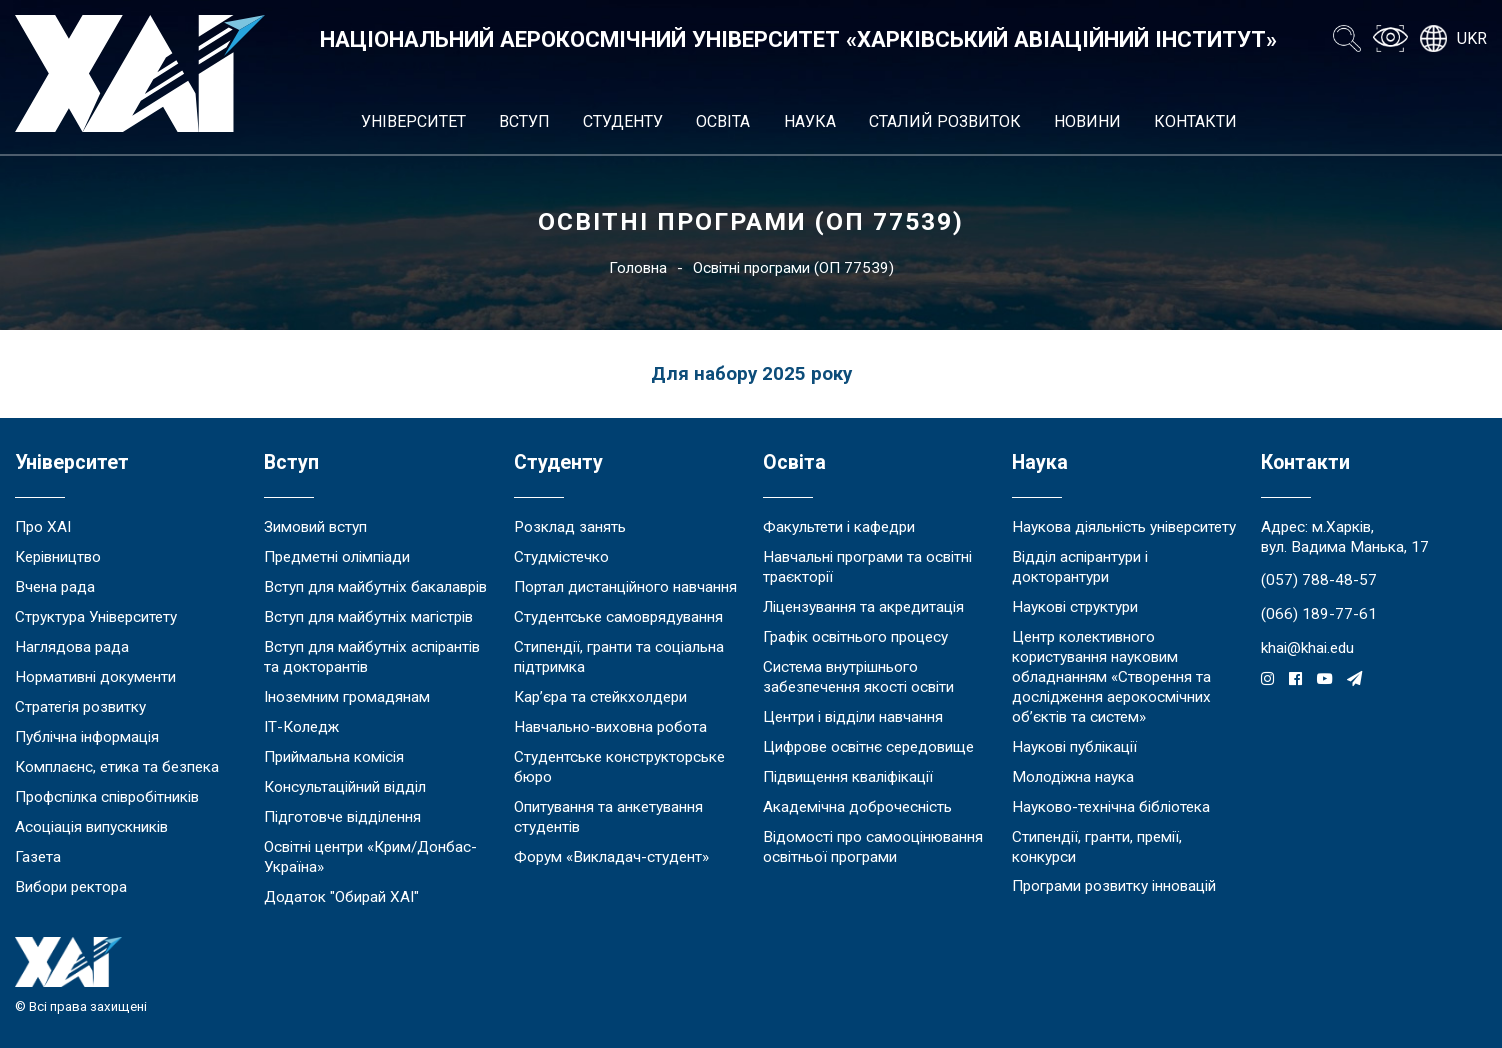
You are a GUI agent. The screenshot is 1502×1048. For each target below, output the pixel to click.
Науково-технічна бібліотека (1111, 807)
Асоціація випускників (91, 827)
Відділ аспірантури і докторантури (1080, 567)
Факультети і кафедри (839, 527)
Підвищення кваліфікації (848, 777)
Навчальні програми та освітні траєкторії (867, 567)
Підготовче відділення (342, 817)
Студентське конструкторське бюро (619, 767)
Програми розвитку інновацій (1114, 886)
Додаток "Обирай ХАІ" (341, 897)
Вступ (524, 121)
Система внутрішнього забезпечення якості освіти (858, 677)
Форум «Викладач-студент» (611, 857)
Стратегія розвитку (80, 707)
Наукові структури (1075, 607)
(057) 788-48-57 (1319, 580)
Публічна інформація (87, 737)
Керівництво (58, 557)
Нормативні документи (95, 677)
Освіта (723, 121)
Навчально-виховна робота (610, 727)
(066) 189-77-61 (1319, 614)
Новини (1087, 121)
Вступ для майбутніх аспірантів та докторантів (372, 657)
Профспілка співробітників (107, 797)
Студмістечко (561, 557)
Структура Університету (96, 617)
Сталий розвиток (945, 121)
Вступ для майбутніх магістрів (368, 617)
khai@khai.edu (1307, 648)
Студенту (623, 121)
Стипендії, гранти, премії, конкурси (1097, 847)
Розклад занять (570, 527)
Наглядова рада (72, 647)
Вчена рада (55, 587)
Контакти (1195, 121)
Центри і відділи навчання (853, 717)
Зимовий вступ (315, 527)
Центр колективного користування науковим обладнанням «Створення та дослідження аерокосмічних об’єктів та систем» (1111, 677)
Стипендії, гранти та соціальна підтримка (619, 657)
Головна (638, 268)
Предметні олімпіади (337, 557)
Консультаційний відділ (345, 787)
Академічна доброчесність (857, 807)
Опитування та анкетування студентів (608, 817)
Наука (810, 121)
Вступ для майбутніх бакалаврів (375, 587)
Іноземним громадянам (347, 697)
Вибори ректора (71, 887)
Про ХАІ (43, 527)
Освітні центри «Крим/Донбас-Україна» (370, 857)
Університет (413, 121)
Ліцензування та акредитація (863, 607)
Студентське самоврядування (618, 617)
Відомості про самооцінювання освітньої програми (873, 847)
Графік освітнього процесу (855, 637)
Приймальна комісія (334, 757)
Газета (38, 857)
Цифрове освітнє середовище (868, 747)
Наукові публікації (1074, 747)
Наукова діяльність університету (1124, 527)
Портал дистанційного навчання (625, 587)
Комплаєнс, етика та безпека (117, 767)
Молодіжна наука (1073, 777)
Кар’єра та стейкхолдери (600, 697)
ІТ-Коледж (301, 727)
